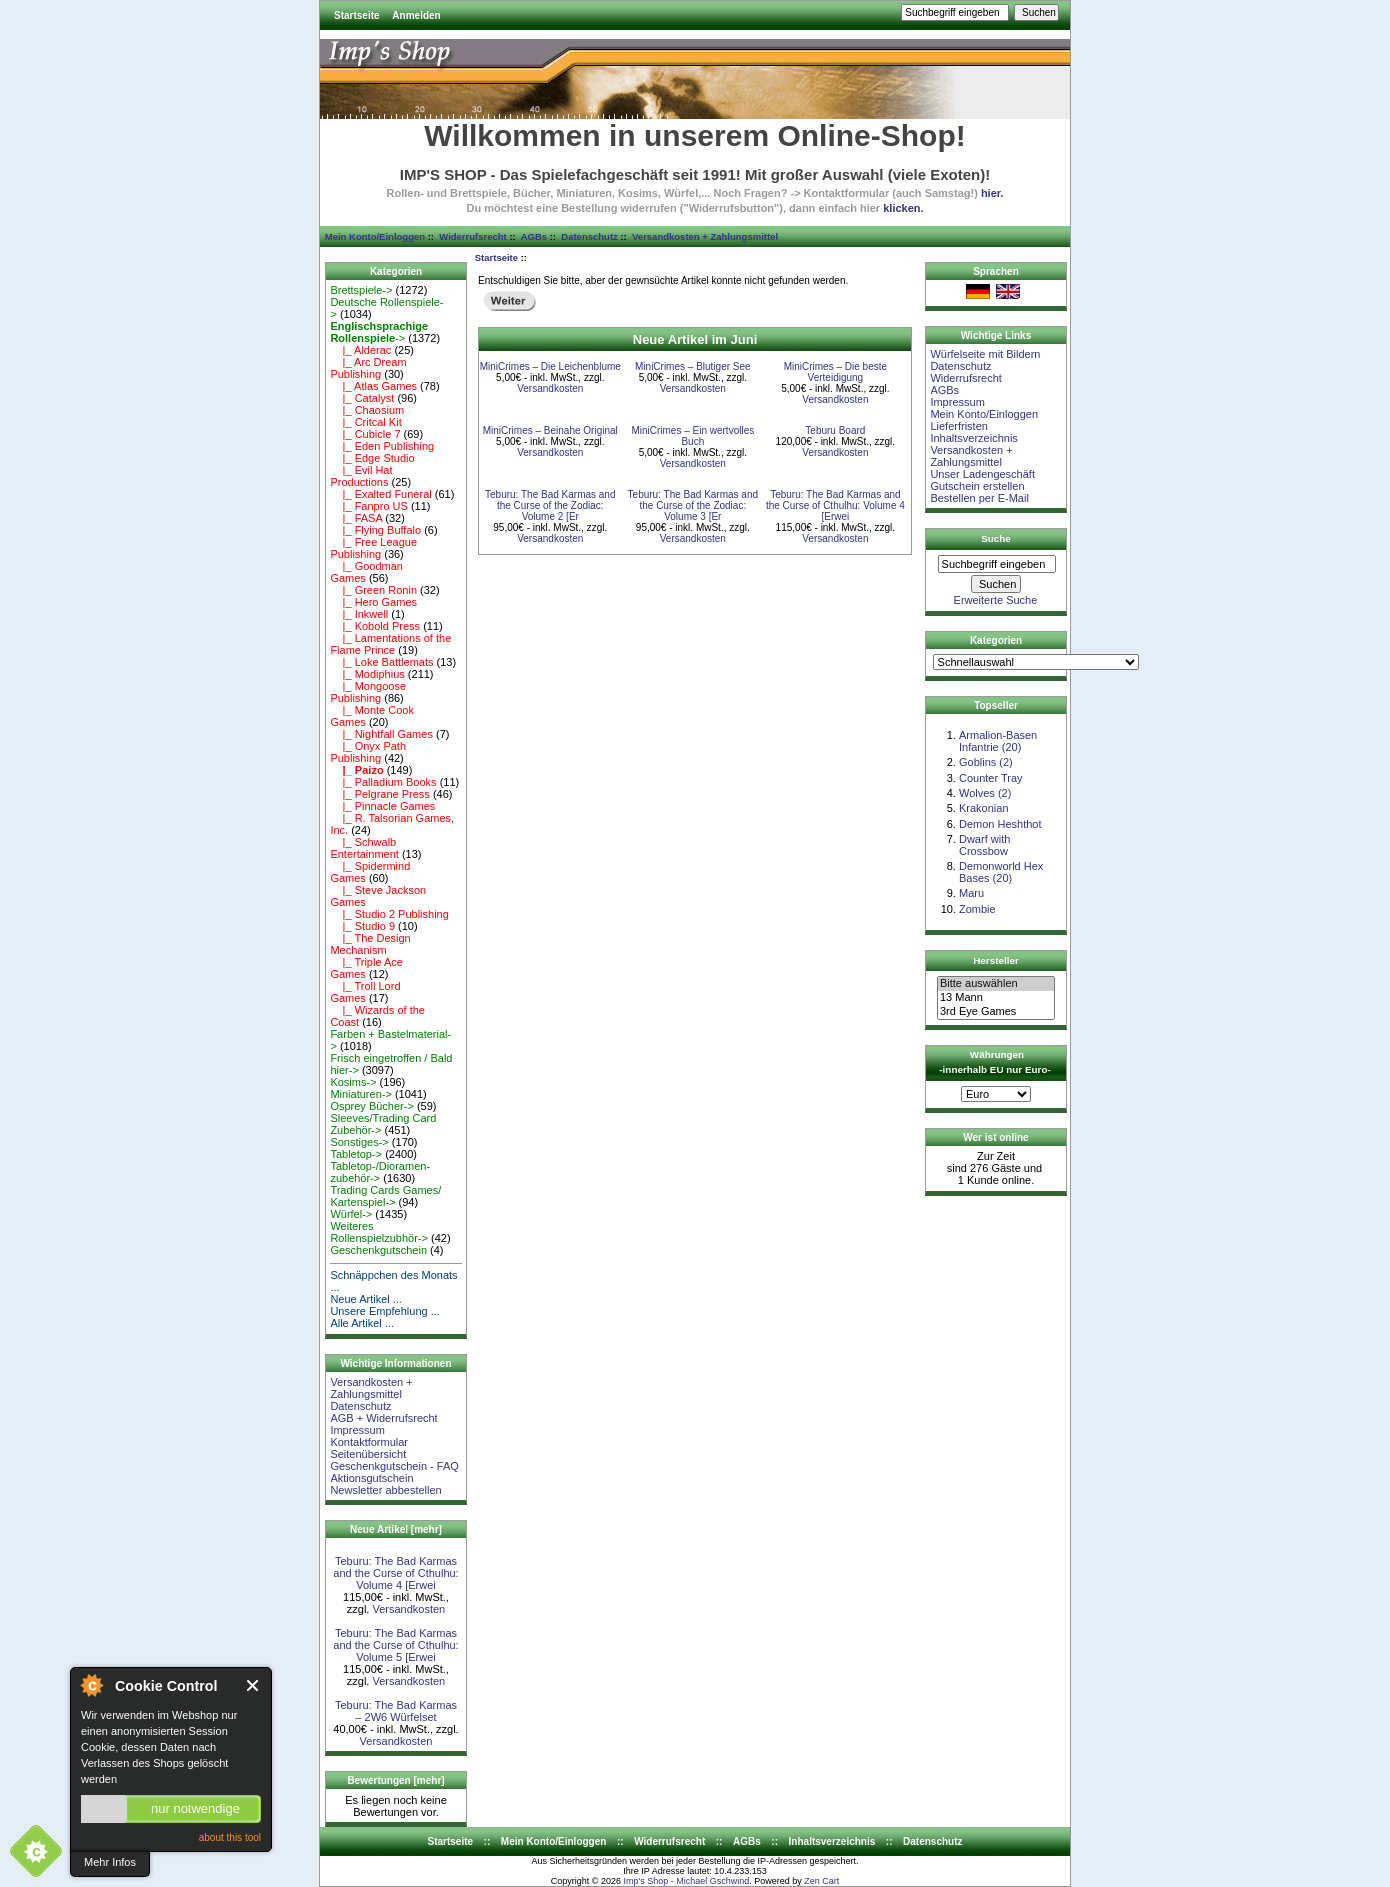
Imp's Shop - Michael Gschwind (686, 1881)
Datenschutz (589, 236)
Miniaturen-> (360, 1094)
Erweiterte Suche (996, 600)
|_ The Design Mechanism (370, 944)
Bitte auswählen (996, 984)
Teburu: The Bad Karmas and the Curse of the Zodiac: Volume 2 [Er (550, 505)
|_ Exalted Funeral (380, 494)
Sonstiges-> (359, 1142)
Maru (971, 893)
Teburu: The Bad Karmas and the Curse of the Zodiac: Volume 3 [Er (693, 505)
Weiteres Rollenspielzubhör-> (379, 1232)
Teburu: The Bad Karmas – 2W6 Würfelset (396, 1711)
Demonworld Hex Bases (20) (1001, 872)
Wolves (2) (985, 793)
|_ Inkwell (359, 614)
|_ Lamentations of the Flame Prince (390, 644)
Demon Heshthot (1000, 824)
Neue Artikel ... (366, 1299)
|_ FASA (356, 518)
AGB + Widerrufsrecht (383, 1418)
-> (379, 332)
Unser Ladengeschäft (982, 474)
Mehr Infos (110, 1862)
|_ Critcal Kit (365, 422)
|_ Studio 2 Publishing (389, 914)
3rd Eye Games (996, 1012)
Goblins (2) (986, 762)
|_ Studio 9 (362, 926)
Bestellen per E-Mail (979, 498)
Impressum (357, 1430)
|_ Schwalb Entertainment (364, 848)
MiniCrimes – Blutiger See (693, 366)
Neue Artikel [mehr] (396, 1529)
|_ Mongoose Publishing (368, 692)
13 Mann (996, 998)
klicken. (903, 208)
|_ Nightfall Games (381, 734)
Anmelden (416, 15)
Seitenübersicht (368, 1454)
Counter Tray (991, 778)
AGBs (534, 236)
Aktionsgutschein (371, 1478)
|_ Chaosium (367, 410)
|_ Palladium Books (383, 782)
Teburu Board (835, 430)
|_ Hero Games (373, 602)
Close (253, 1685)
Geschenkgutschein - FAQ (394, 1466)
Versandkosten (408, 1609)
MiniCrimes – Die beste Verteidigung (835, 372)
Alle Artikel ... (362, 1323)
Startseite (357, 15)
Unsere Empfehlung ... (384, 1311)
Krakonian (984, 808)
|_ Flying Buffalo (375, 530)
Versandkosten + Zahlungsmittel (705, 236)
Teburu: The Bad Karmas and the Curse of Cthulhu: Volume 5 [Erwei (395, 1645)
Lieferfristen (958, 426)
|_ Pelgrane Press (379, 794)
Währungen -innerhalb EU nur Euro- (994, 1062)
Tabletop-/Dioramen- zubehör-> (380, 1172)
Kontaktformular (369, 1442)
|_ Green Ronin (373, 590)
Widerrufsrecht (472, 236)
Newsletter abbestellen (385, 1490)
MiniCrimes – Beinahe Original (550, 430)
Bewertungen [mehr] (395, 1780)
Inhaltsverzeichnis (973, 438)
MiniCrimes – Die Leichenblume (550, 366)
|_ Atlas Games (373, 386)
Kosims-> (353, 1082)
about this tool (230, 1837)
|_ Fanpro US (368, 506)
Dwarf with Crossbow (984, 845)
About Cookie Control (91, 1685)
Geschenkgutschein (378, 1250)
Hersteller (996, 960)
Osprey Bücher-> (371, 1106)
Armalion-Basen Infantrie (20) (998, 741)
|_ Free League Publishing (373, 548)
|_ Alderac (360, 350)
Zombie (977, 909)
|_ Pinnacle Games (382, 806)
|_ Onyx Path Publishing (368, 752)
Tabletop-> (356, 1154)
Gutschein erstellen (977, 486)
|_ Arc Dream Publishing (368, 368)
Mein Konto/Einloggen (375, 236)
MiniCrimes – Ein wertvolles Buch (692, 436)
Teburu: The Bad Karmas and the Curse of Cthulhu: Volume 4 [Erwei (395, 1573)
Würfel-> (351, 1214)
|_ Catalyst (362, 398)
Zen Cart (821, 1881)
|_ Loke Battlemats (381, 662)
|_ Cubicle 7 (365, 434)
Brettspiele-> (361, 290)
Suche (996, 538)
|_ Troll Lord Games (365, 992)
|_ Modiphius (367, 674)
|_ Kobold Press (375, 626)
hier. (992, 193)
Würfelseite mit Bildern (985, 354)
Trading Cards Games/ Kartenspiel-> (385, 1196)
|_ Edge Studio (372, 458)
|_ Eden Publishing (382, 446)
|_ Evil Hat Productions (361, 476)
